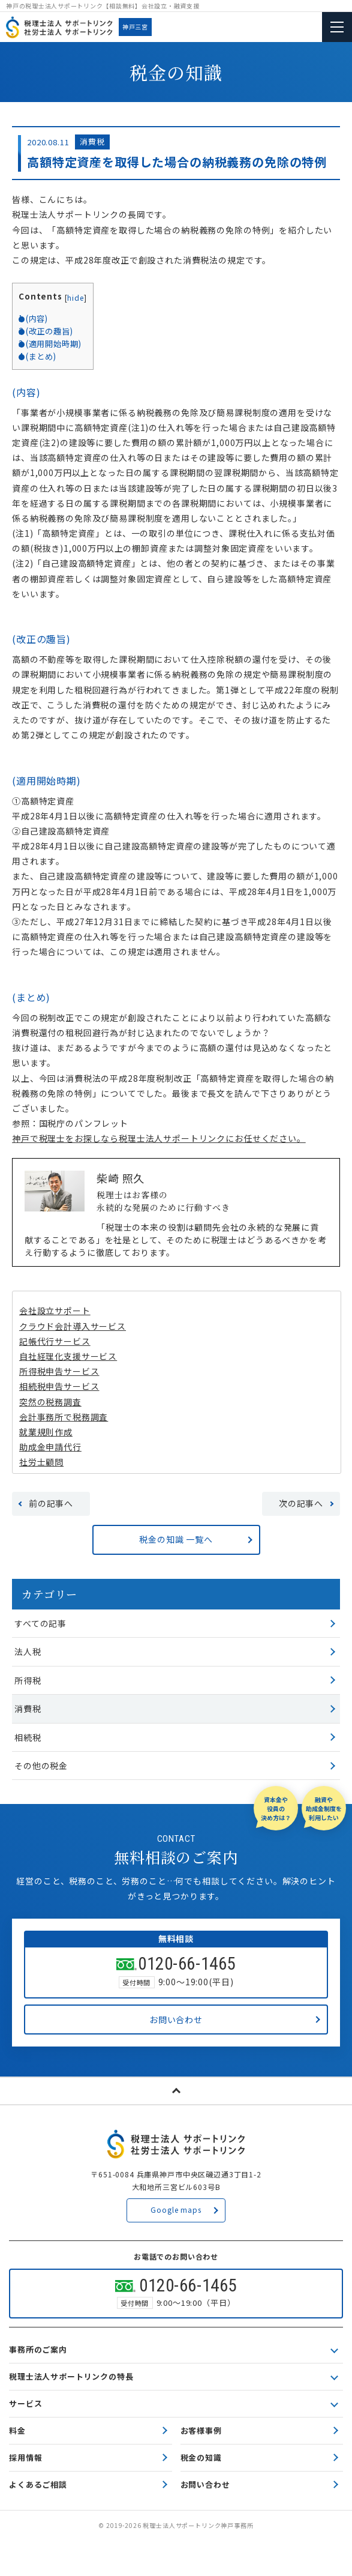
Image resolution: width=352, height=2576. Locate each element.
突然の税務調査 (50, 1402)
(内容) (33, 318)
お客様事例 (201, 2430)
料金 (17, 2430)
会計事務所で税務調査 (63, 1417)
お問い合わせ (205, 2484)
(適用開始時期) (50, 343)
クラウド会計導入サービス (72, 1326)
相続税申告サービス (59, 1386)
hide (75, 297)
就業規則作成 (46, 1432)
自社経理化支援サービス (68, 1356)
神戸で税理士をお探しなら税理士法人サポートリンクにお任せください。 (159, 1138)
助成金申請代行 (50, 1447)
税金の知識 (201, 2457)
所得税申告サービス (59, 1371)
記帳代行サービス (55, 1341)
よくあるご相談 (38, 2484)
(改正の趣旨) (46, 331)
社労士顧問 (41, 1462)
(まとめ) (37, 356)
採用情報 (25, 2457)
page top (176, 2091)
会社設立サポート (55, 1311)
